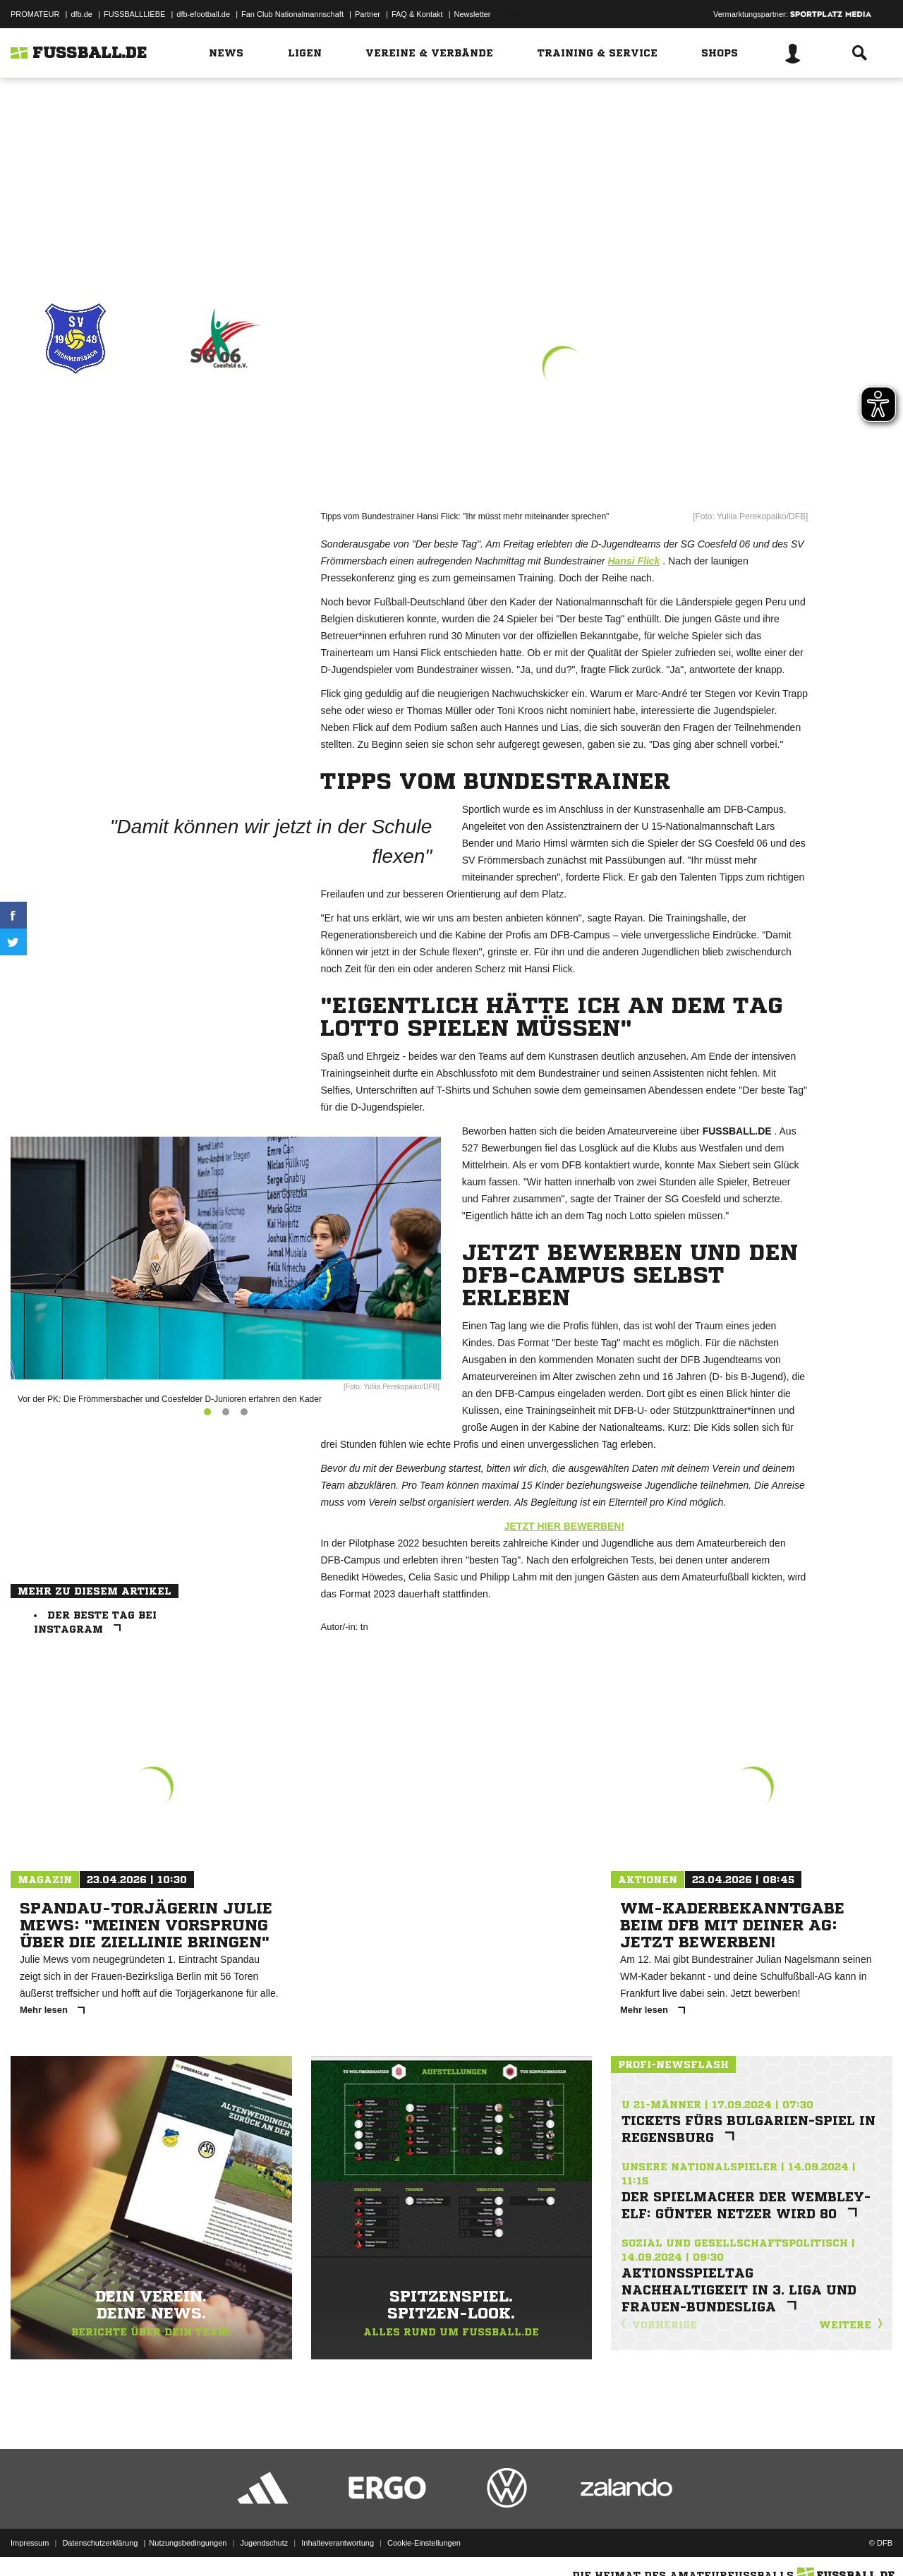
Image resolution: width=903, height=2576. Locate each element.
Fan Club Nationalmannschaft (292, 14)
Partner (367, 14)
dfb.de (81, 14)
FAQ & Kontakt (417, 14)
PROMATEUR (35, 14)
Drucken (75, 241)
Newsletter (472, 14)
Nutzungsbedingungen (187, 2543)
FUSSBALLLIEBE (134, 14)
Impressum (30, 2543)
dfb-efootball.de (203, 14)
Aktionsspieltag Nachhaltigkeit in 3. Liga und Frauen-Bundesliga (739, 2289)
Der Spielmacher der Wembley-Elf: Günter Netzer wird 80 (746, 2205)
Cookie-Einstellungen (424, 2543)
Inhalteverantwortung (337, 2543)
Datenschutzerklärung (100, 2543)
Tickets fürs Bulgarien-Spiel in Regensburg (748, 2128)
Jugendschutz (264, 2543)
